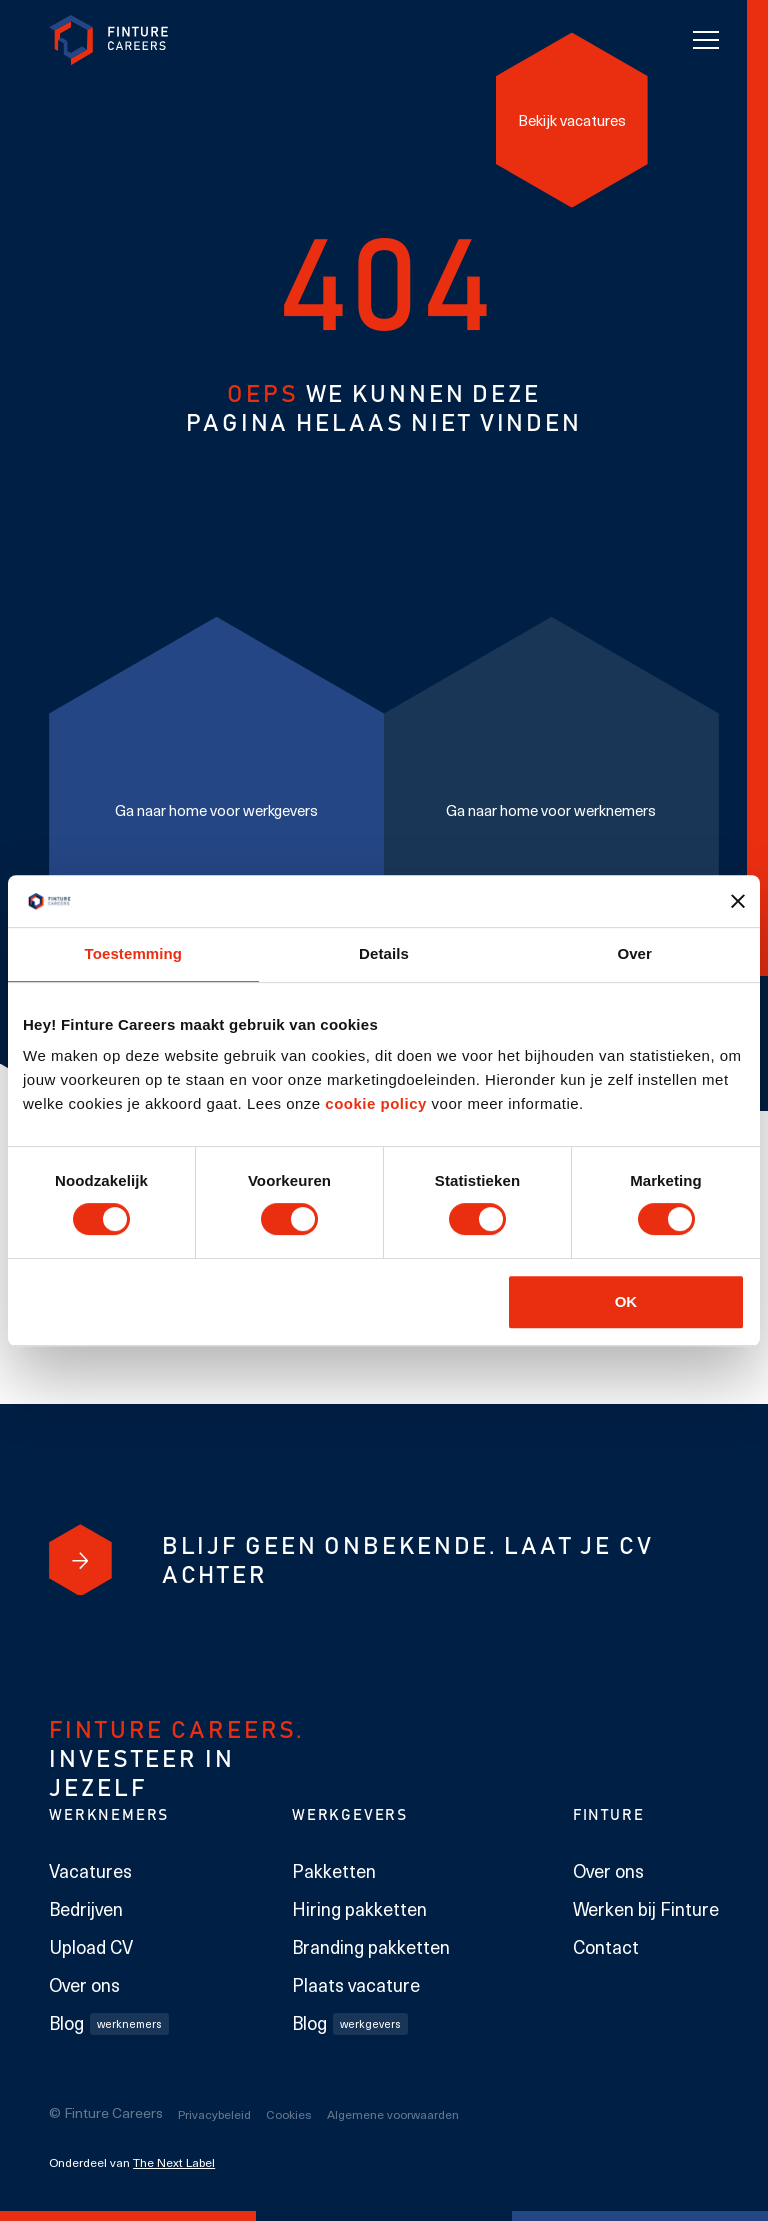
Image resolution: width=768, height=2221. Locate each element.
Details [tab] (384, 953)
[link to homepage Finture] (109, 40)
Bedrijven (86, 1909)
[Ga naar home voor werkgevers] (216, 810)
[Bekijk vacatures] (572, 119)
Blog (109, 2023)
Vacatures (90, 1871)
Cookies (289, 2114)
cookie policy (374, 1103)
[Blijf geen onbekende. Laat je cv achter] (80, 1560)
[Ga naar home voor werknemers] (551, 810)
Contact (606, 1947)
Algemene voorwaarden (393, 2114)
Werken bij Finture (646, 1909)
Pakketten (334, 1871)
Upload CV (91, 1947)
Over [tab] (634, 953)
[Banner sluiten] (738, 901)
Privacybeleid (214, 2114)
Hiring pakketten (359, 1909)
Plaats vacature (356, 1985)
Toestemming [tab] (134, 953)
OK (626, 1301)
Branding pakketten (371, 1947)
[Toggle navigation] (706, 40)
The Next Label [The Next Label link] (174, 2162)
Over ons (84, 1985)
